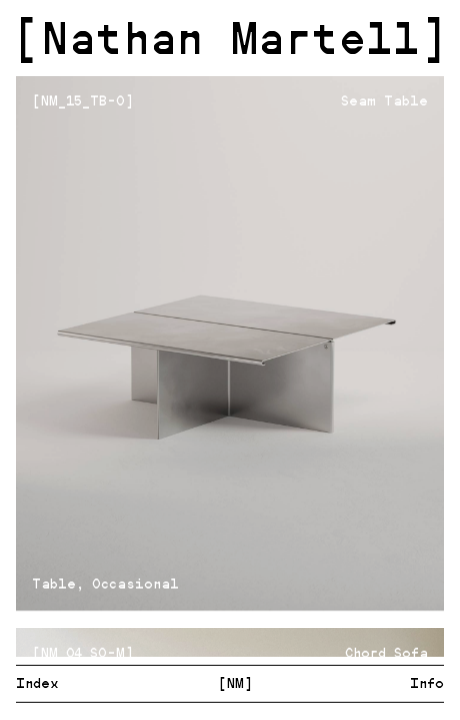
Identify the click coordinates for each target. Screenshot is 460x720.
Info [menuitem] (427, 683)
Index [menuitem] (37, 683)
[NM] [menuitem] (235, 683)
